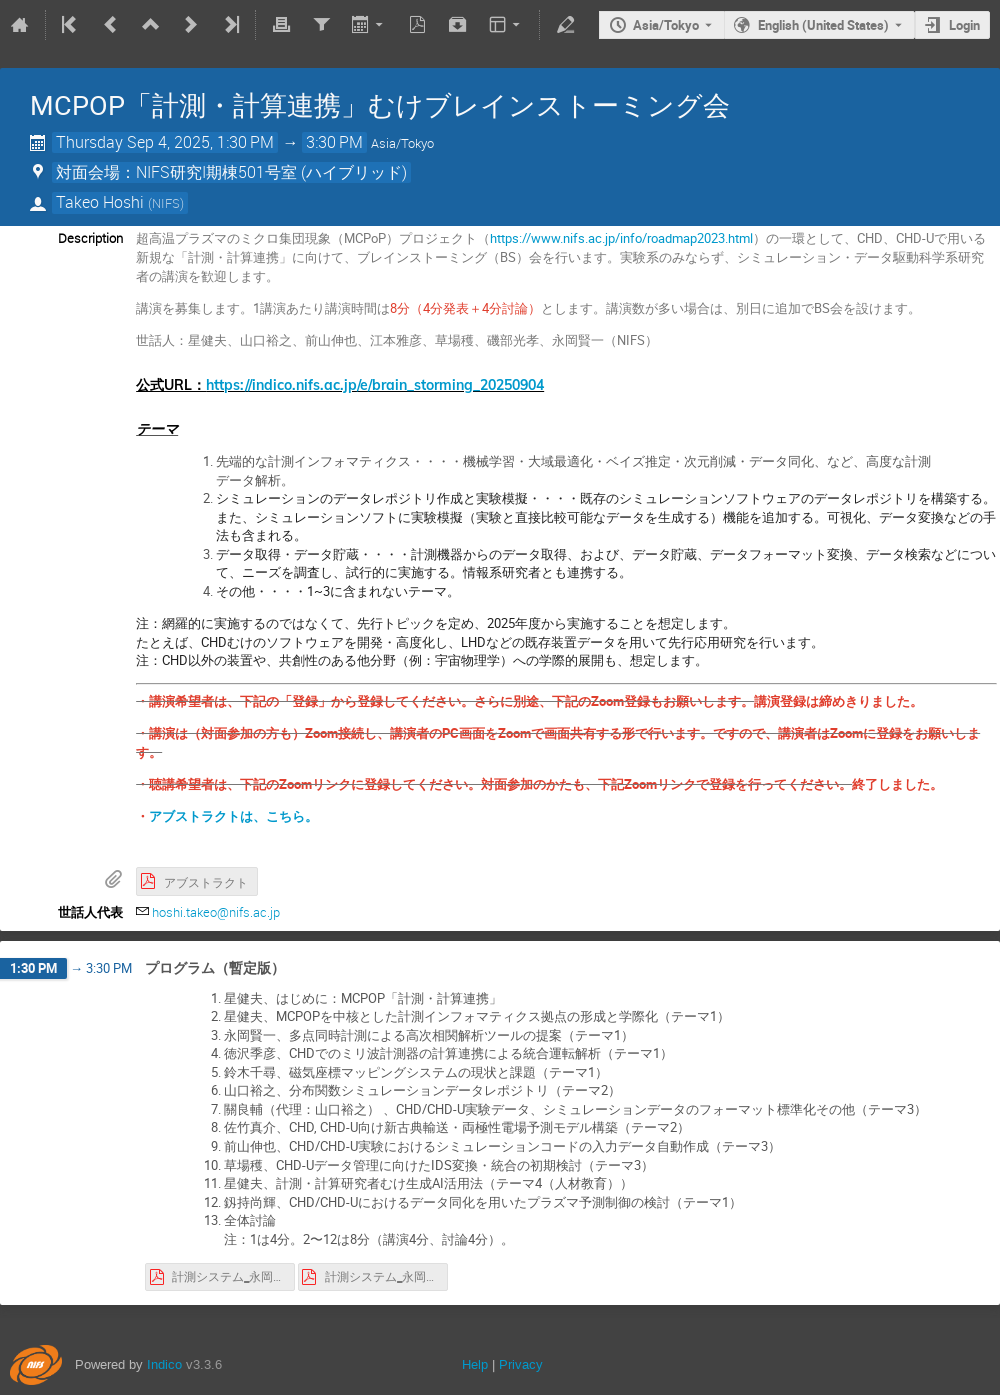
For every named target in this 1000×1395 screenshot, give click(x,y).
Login (964, 25)
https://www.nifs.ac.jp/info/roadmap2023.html (621, 238)
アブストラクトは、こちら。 (233, 816)
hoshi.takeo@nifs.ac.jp (216, 912)
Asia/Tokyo (666, 25)
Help (475, 1364)
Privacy (521, 1364)
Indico (164, 1364)
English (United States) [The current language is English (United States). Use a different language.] (823, 25)
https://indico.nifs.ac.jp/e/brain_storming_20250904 (375, 385)
